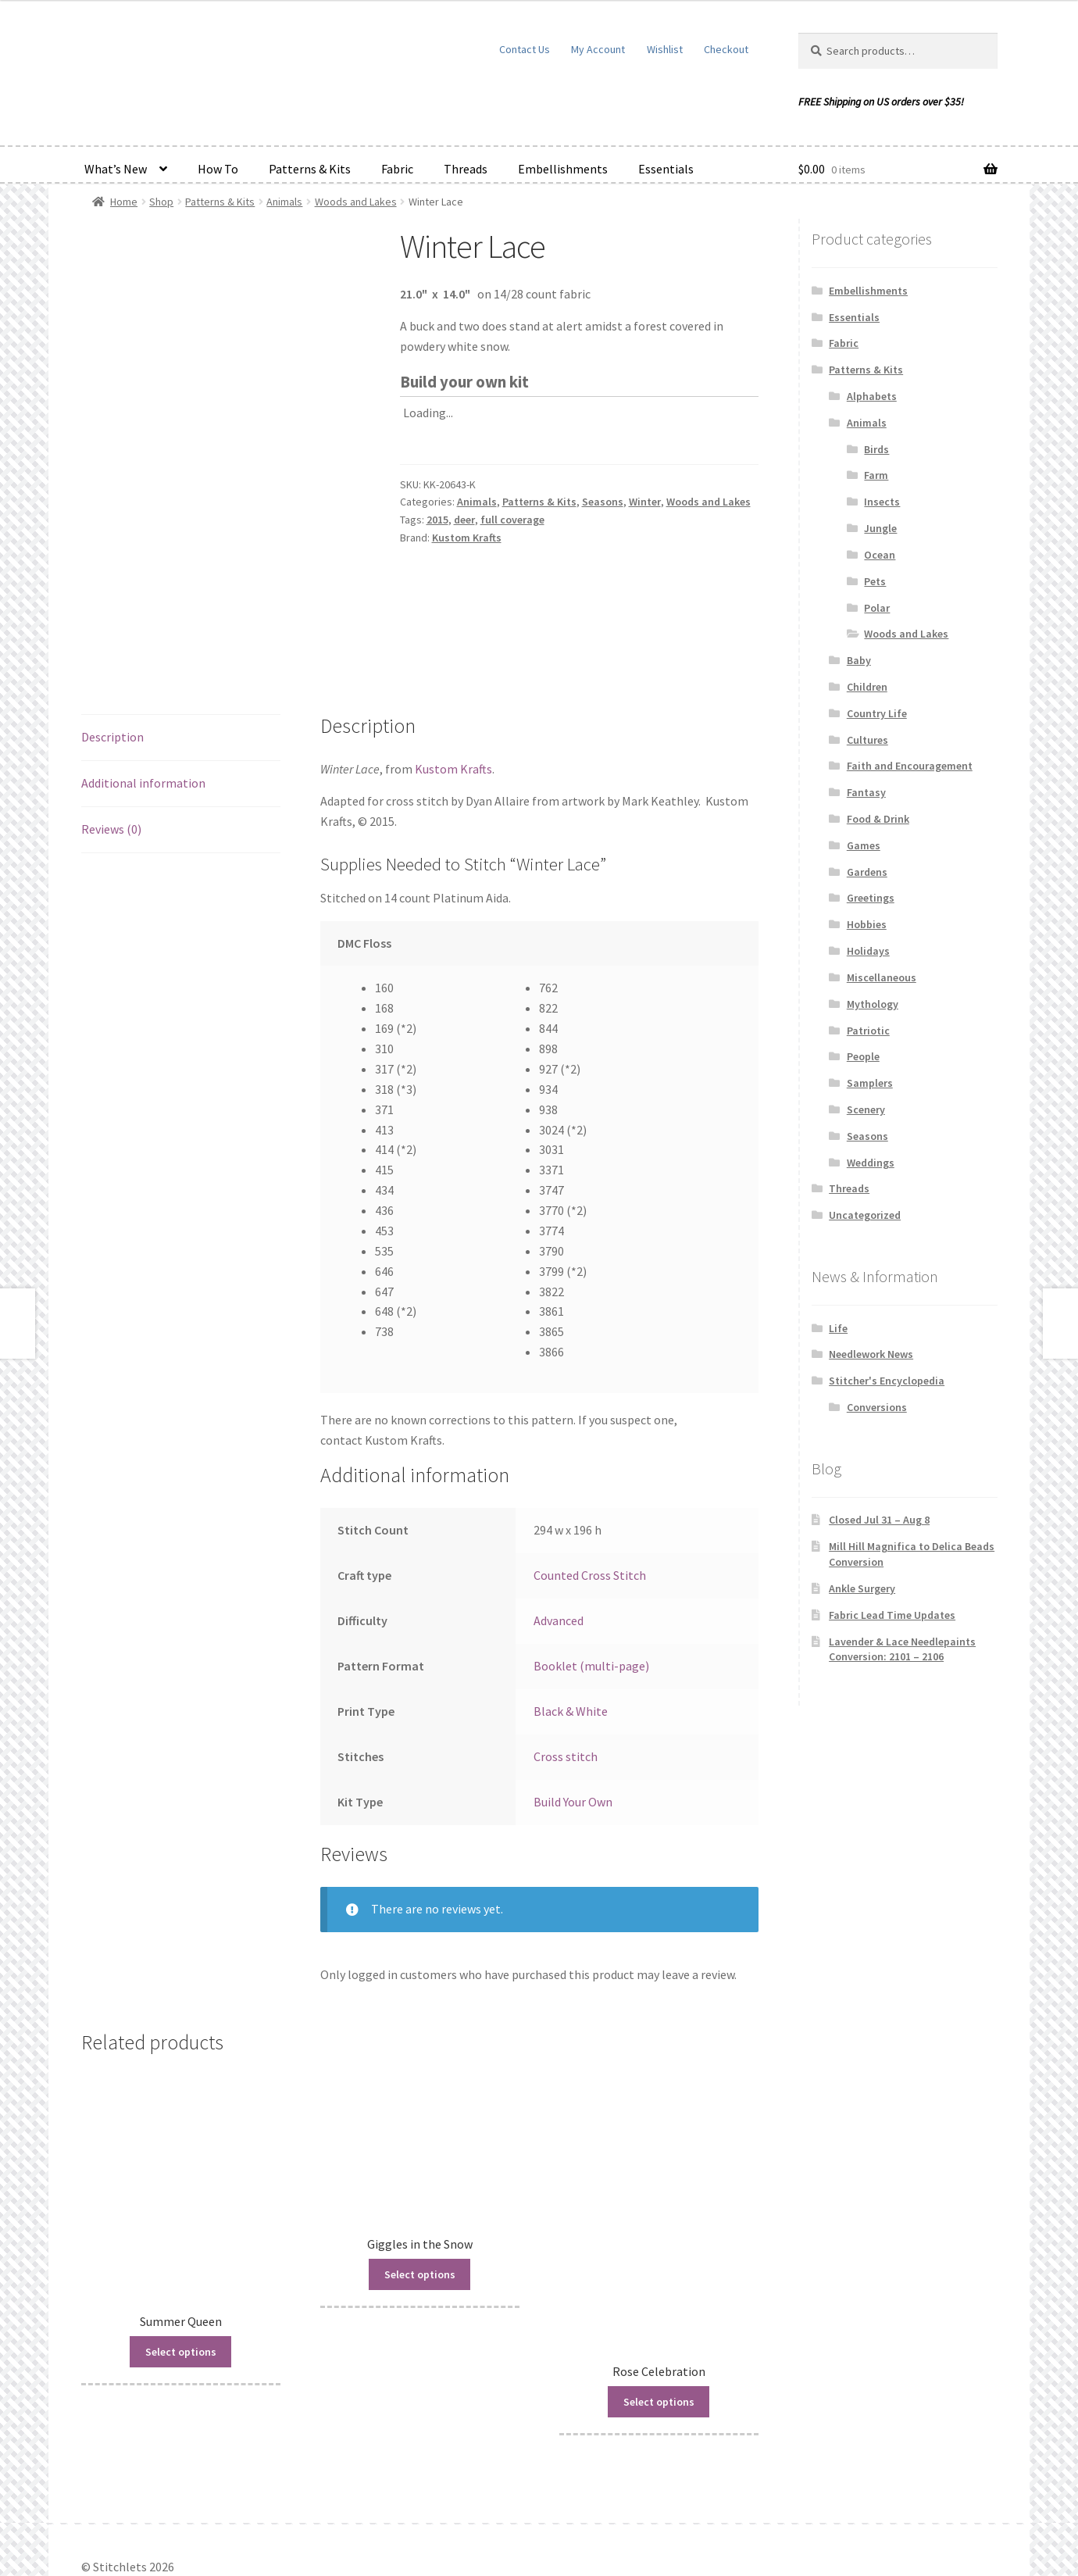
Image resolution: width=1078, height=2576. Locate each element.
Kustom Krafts (467, 538)
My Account (598, 49)
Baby (859, 660)
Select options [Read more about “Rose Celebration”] (658, 2321)
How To (218, 169)
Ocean (879, 555)
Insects (882, 502)
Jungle (880, 528)
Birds (876, 449)
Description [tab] (112, 656)
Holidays (868, 951)
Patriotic (868, 1031)
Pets (875, 581)
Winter (645, 502)
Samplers (870, 1083)
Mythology (872, 1004)
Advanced (559, 1540)
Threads (465, 169)
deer (464, 520)
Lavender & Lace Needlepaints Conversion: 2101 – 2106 (902, 1649)
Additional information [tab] (143, 702)
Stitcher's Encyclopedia (886, 1381)
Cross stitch (566, 1676)
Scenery (866, 1109)
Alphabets (872, 396)
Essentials (666, 169)
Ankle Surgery (862, 1588)
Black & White (571, 1630)
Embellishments (563, 169)
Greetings (870, 898)
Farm (876, 475)
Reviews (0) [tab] (111, 748)
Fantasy (866, 792)
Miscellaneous (881, 977)
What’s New (115, 169)
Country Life (877, 713)
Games (863, 845)
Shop (161, 202)
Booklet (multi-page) (591, 1585)
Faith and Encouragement (910, 766)
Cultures (867, 740)
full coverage (512, 520)
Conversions (877, 1407)
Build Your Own (573, 1721)
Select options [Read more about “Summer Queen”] (180, 2271)
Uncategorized (865, 1215)
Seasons (602, 502)
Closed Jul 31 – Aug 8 (879, 1520)
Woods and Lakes (356, 202)
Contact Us (524, 49)
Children (867, 687)
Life (838, 1328)
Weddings (870, 1163)
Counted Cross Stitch (590, 1494)
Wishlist (665, 49)
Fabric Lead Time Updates (892, 1615)
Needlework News (871, 1354)
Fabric (397, 169)
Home (123, 202)
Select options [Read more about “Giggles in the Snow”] (419, 2194)
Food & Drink (878, 819)
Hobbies (867, 924)
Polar (877, 608)
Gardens (867, 872)
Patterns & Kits (310, 169)
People (863, 1056)
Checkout (726, 49)
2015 (437, 520)
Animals (284, 202)
